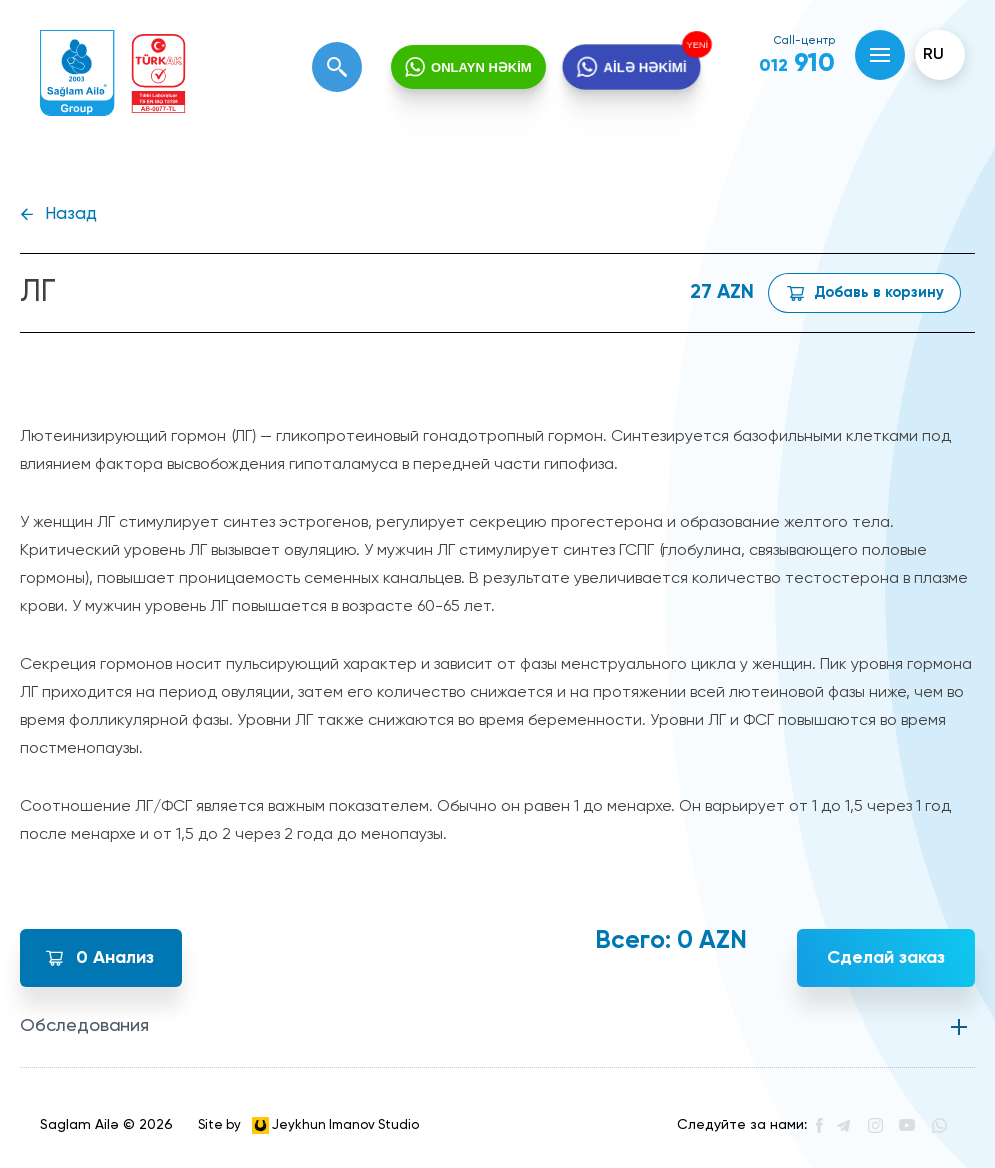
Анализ (115, 958)
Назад (71, 214)
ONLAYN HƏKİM (481, 67)
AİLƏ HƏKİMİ (644, 67)
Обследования (84, 1026)
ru (933, 55)
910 (797, 64)
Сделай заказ (886, 958)
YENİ (696, 44)
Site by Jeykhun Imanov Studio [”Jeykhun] (308, 1125)
